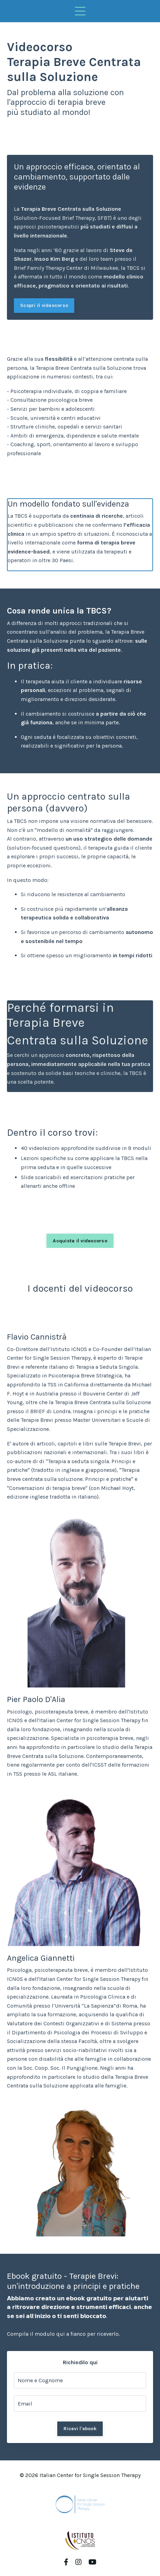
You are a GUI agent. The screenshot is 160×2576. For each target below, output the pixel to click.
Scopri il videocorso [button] (44, 305)
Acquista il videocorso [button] (80, 1241)
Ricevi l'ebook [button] (80, 2429)
